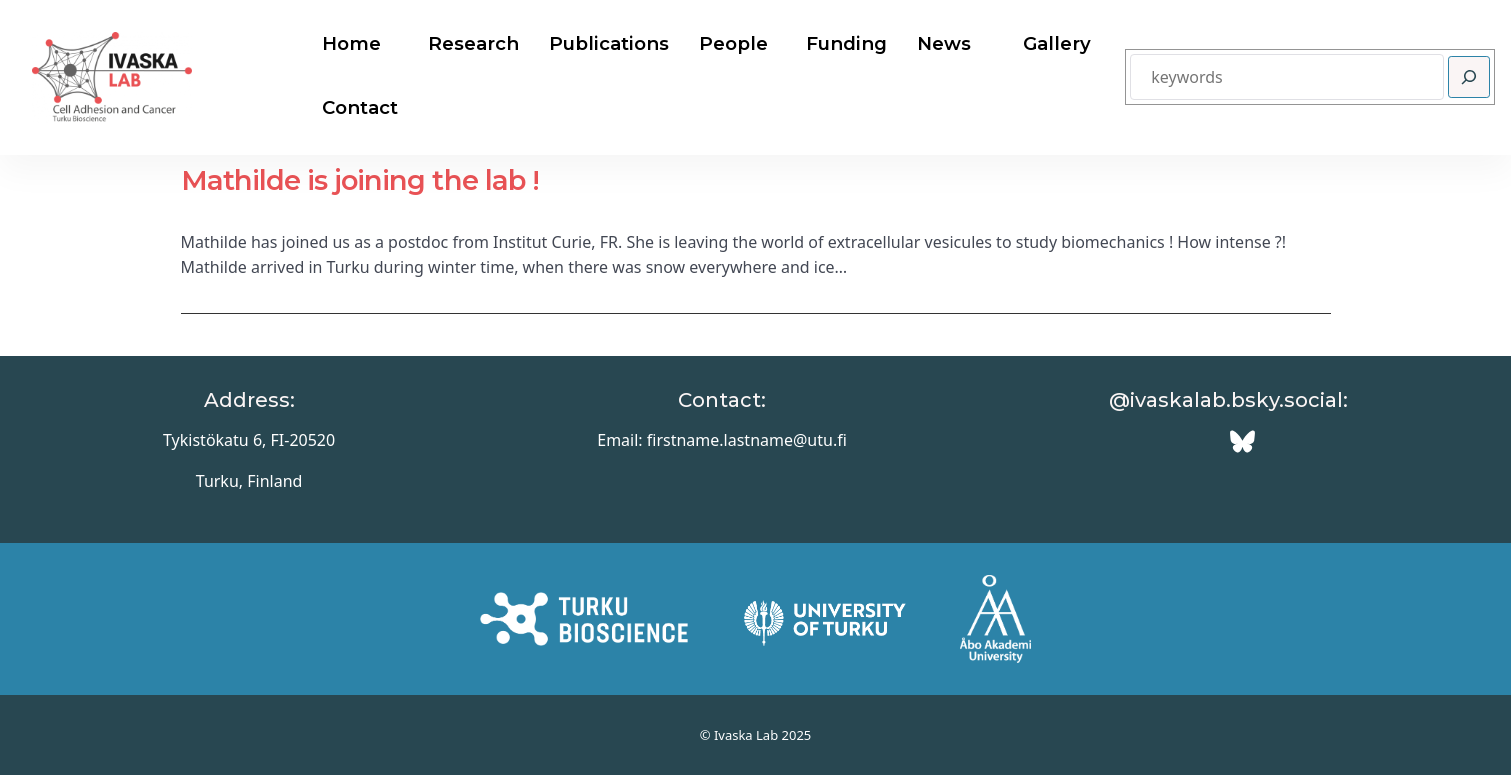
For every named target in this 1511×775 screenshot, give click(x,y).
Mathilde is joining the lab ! (360, 180)
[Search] (1469, 77)
